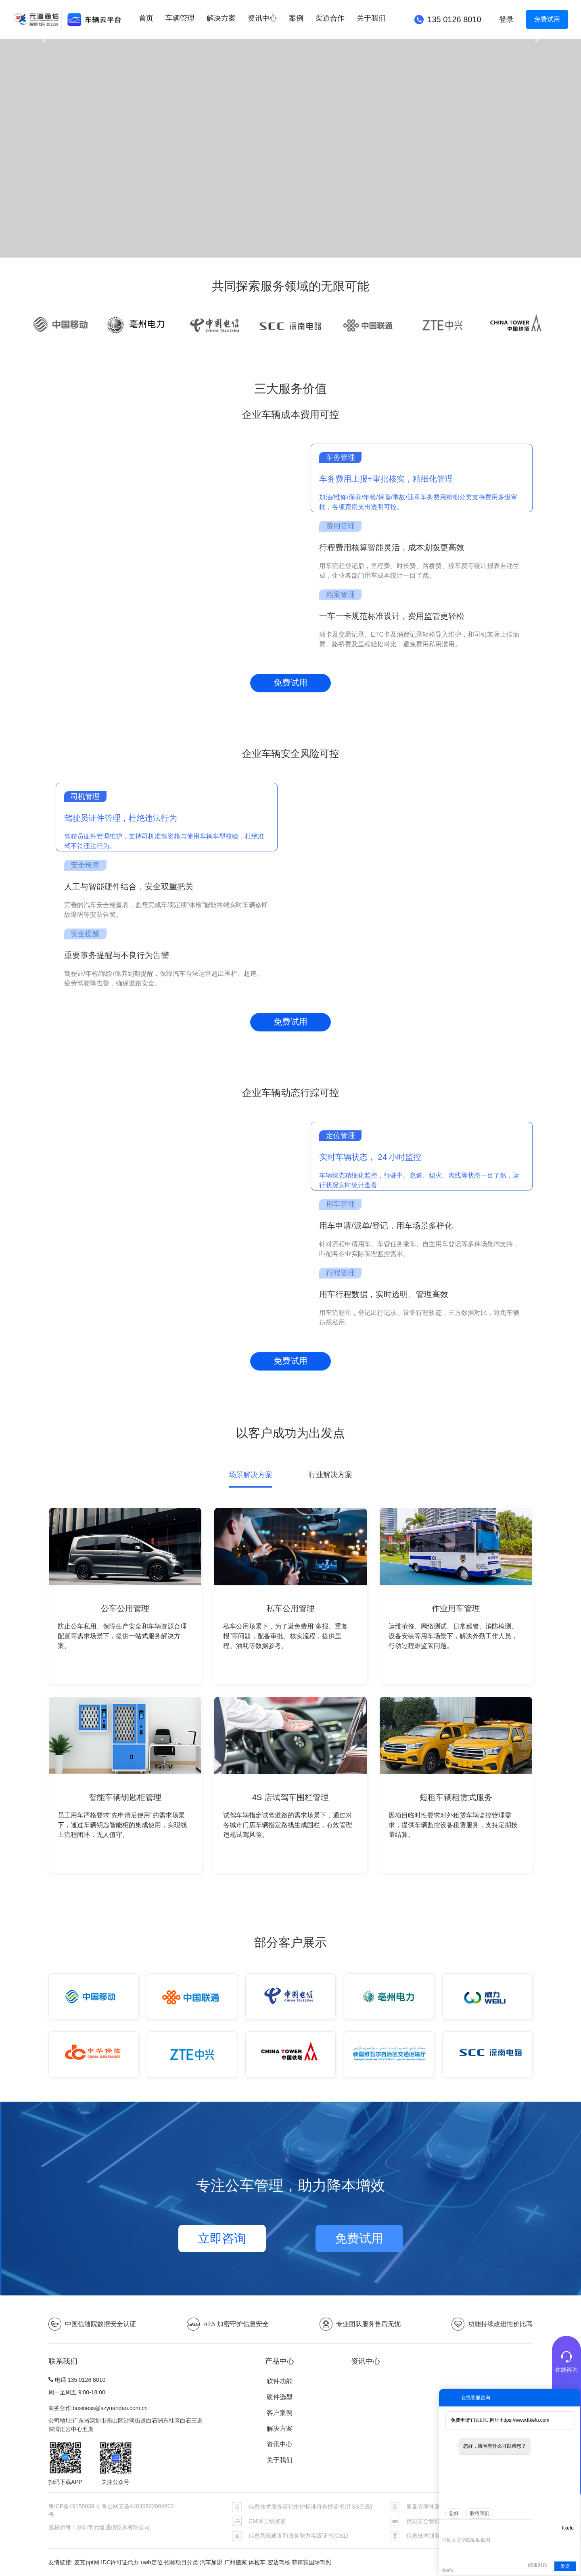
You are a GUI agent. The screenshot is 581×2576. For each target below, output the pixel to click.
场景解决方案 (250, 1475)
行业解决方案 (330, 1475)
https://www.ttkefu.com (525, 2420)
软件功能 (280, 2381)
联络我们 (479, 2513)
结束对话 (538, 2565)
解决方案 (221, 18)
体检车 (257, 2562)
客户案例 (280, 2412)
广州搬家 (235, 2562)
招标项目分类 (181, 2562)
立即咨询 (222, 2238)
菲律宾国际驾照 (311, 2562)
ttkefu (568, 2528)
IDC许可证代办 (120, 2562)
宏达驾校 (279, 2562)
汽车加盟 (211, 2562)
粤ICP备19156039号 (75, 2506)
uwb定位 (152, 2562)
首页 (146, 18)
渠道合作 (330, 18)
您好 (454, 2513)
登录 (506, 19)
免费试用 (547, 19)
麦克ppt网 (86, 2562)
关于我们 (371, 18)
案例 (296, 18)
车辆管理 (179, 18)
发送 (565, 2566)
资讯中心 (262, 18)
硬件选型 (280, 2397)
